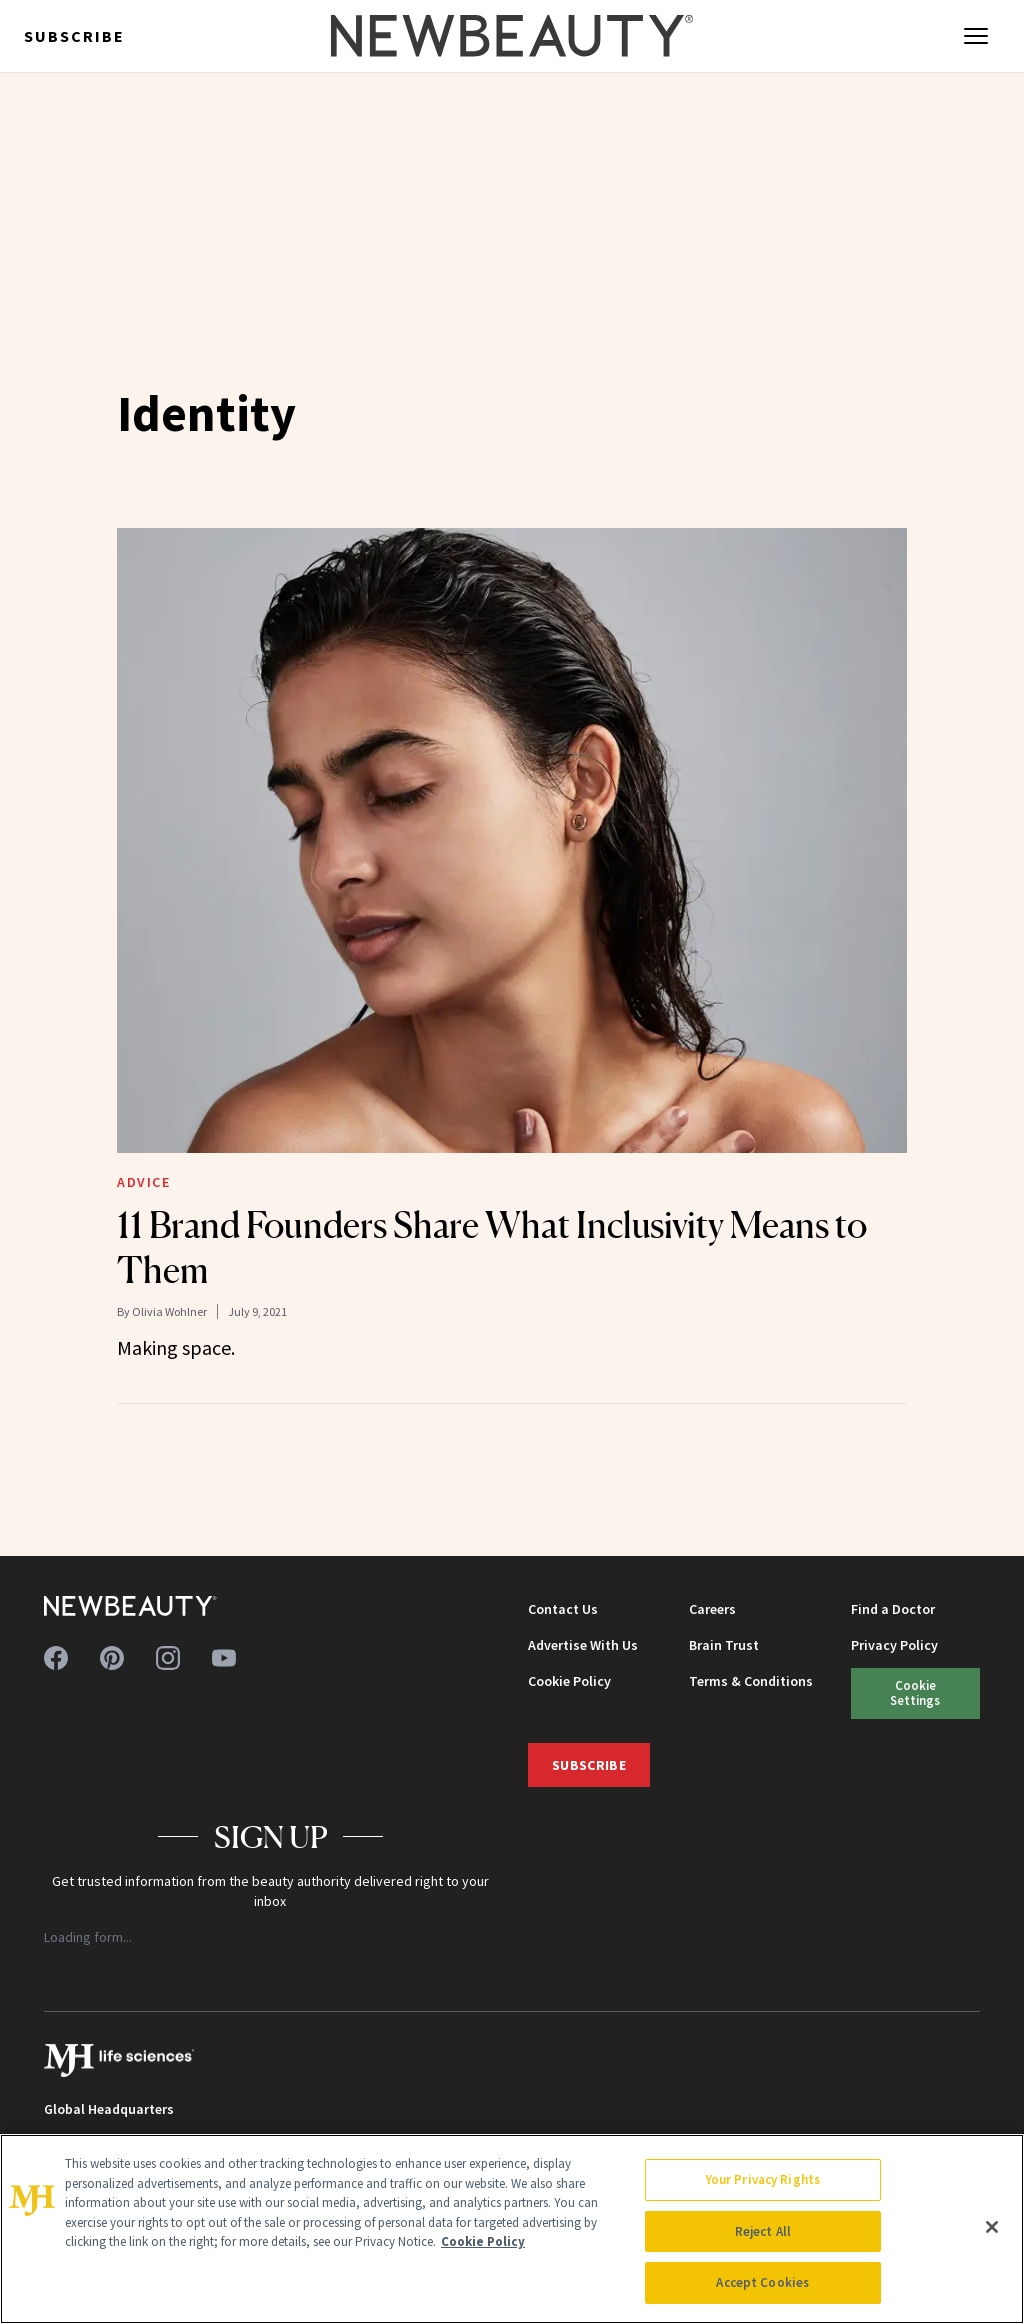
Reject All (763, 2231)
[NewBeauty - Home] (512, 36)
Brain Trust (724, 1645)
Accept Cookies (762, 2282)
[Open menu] (976, 36)
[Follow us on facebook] (56, 1658)
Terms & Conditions (751, 1681)
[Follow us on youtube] (224, 1658)
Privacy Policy (894, 1645)
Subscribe (74, 36)
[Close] (992, 2227)
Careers (712, 1609)
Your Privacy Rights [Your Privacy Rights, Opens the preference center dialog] (763, 2179)
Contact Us (563, 1609)
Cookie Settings (915, 1692)
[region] (512, 2229)
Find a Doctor (893, 1609)
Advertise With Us (583, 1645)
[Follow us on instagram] (168, 1658)
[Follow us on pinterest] (112, 1658)
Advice (144, 1182)
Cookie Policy (569, 1681)
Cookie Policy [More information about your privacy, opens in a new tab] (483, 2241)
